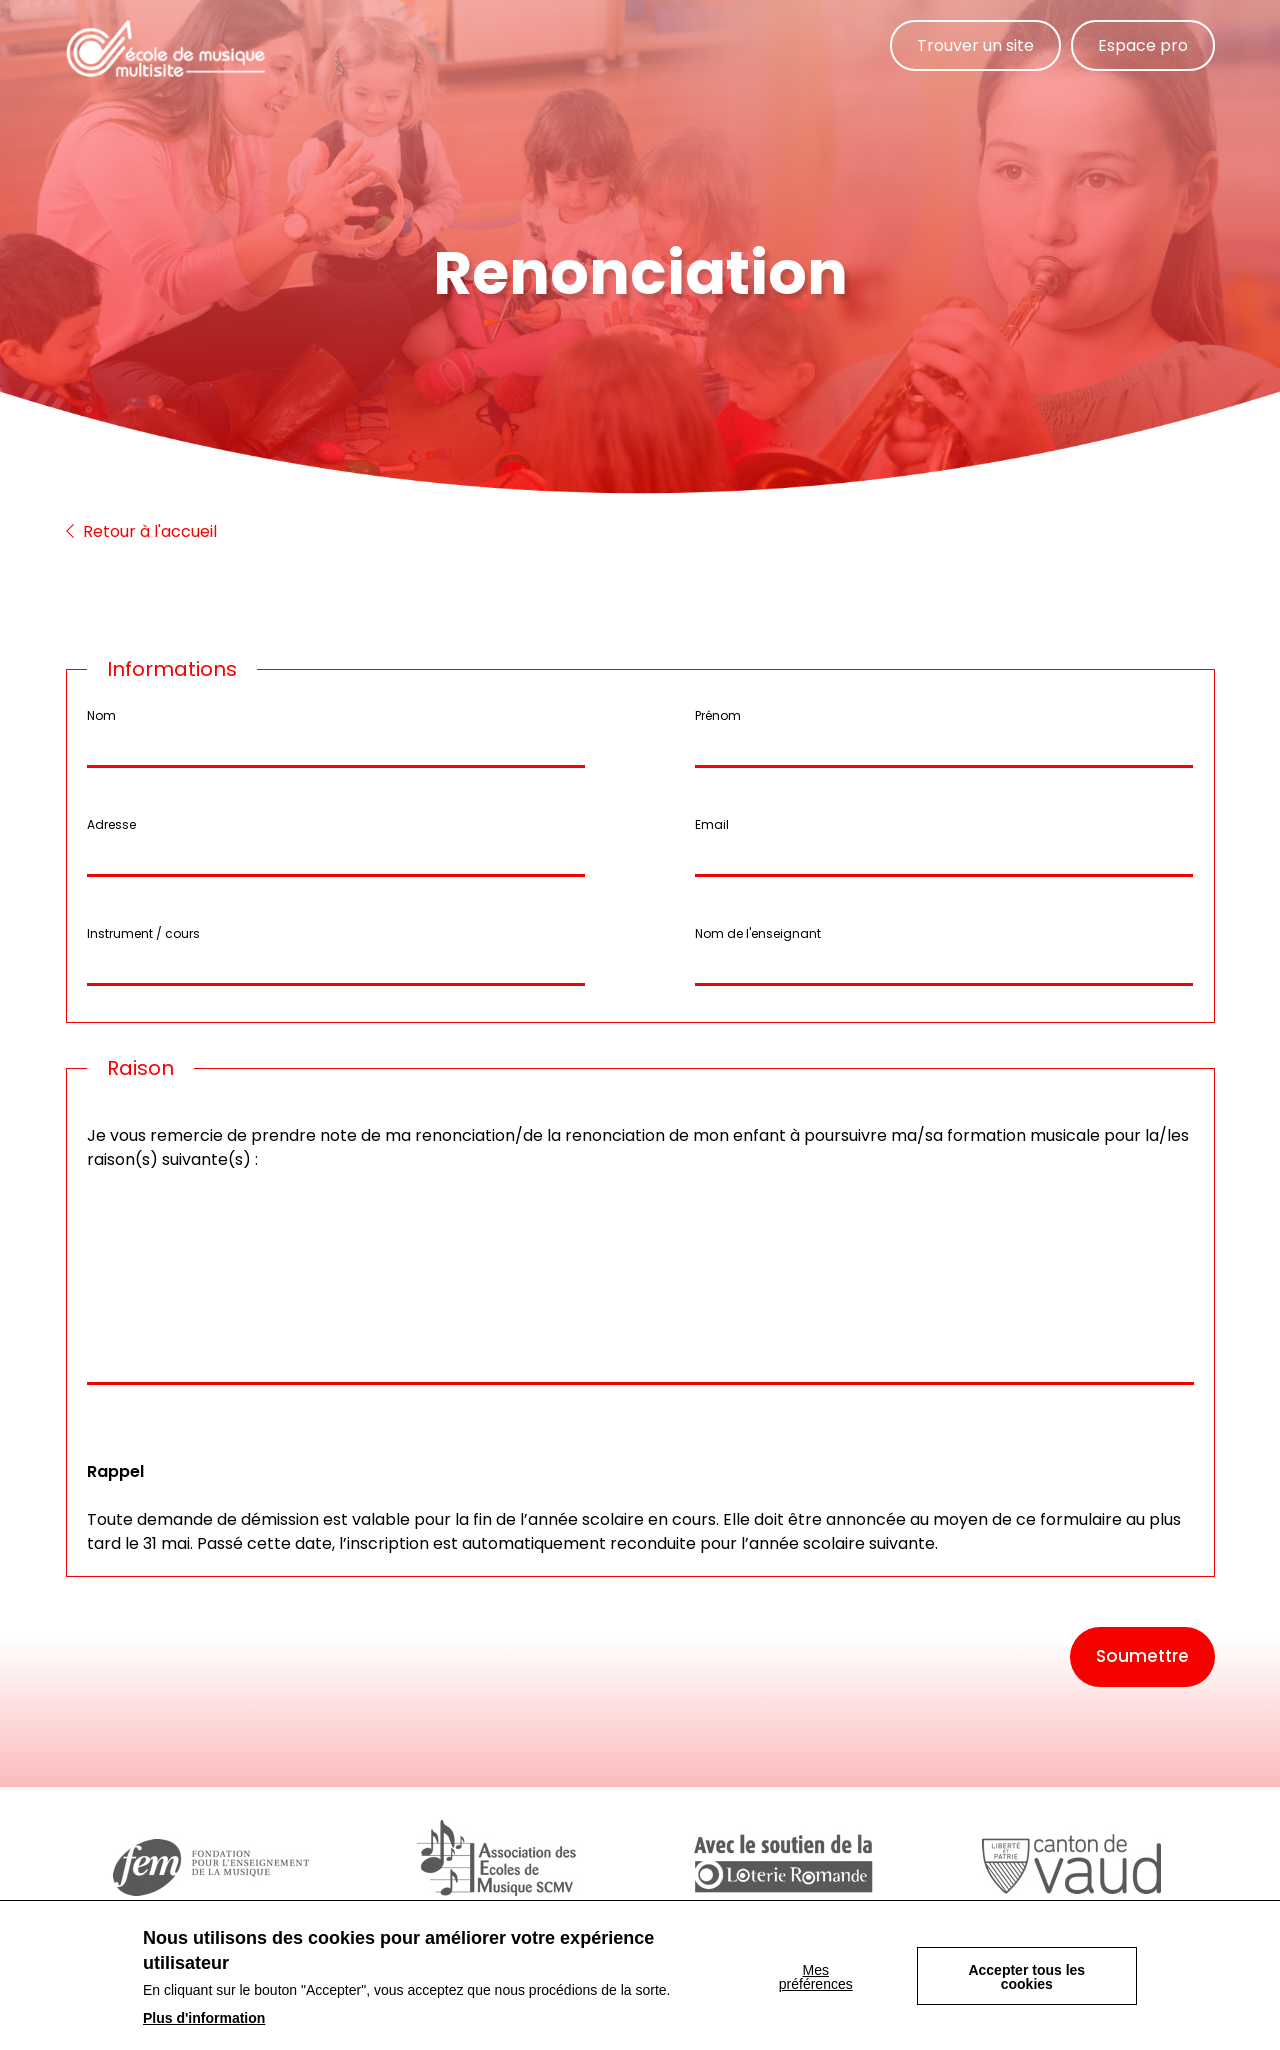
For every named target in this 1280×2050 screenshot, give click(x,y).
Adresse (111, 824)
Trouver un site (975, 45)
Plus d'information (204, 2018)
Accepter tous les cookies (1026, 1977)
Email (712, 824)
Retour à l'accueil (141, 531)
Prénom (718, 715)
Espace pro (1143, 45)
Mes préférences (816, 1977)
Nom (101, 715)
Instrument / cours (143, 933)
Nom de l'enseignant (758, 933)
